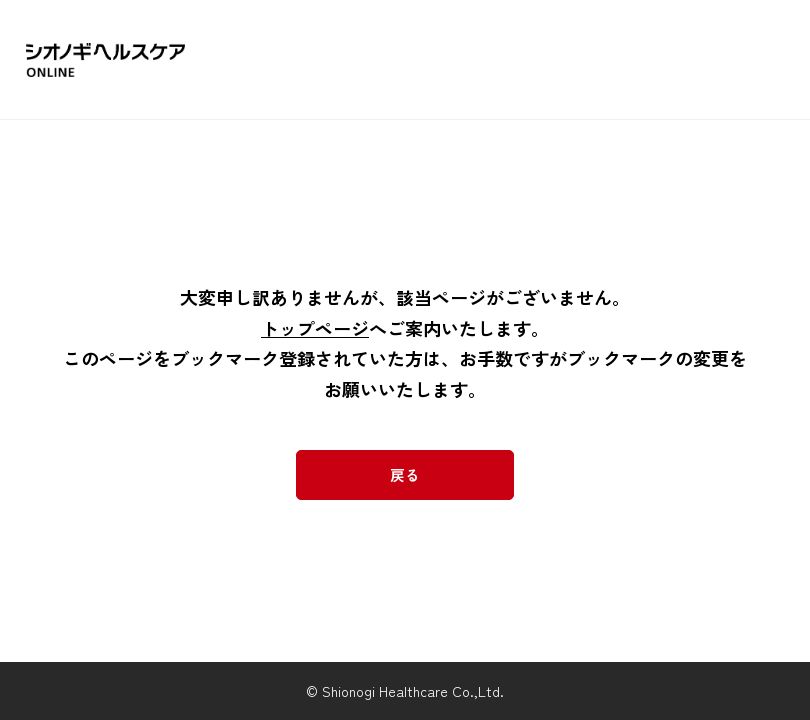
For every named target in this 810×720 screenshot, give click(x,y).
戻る (405, 474)
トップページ (315, 328)
